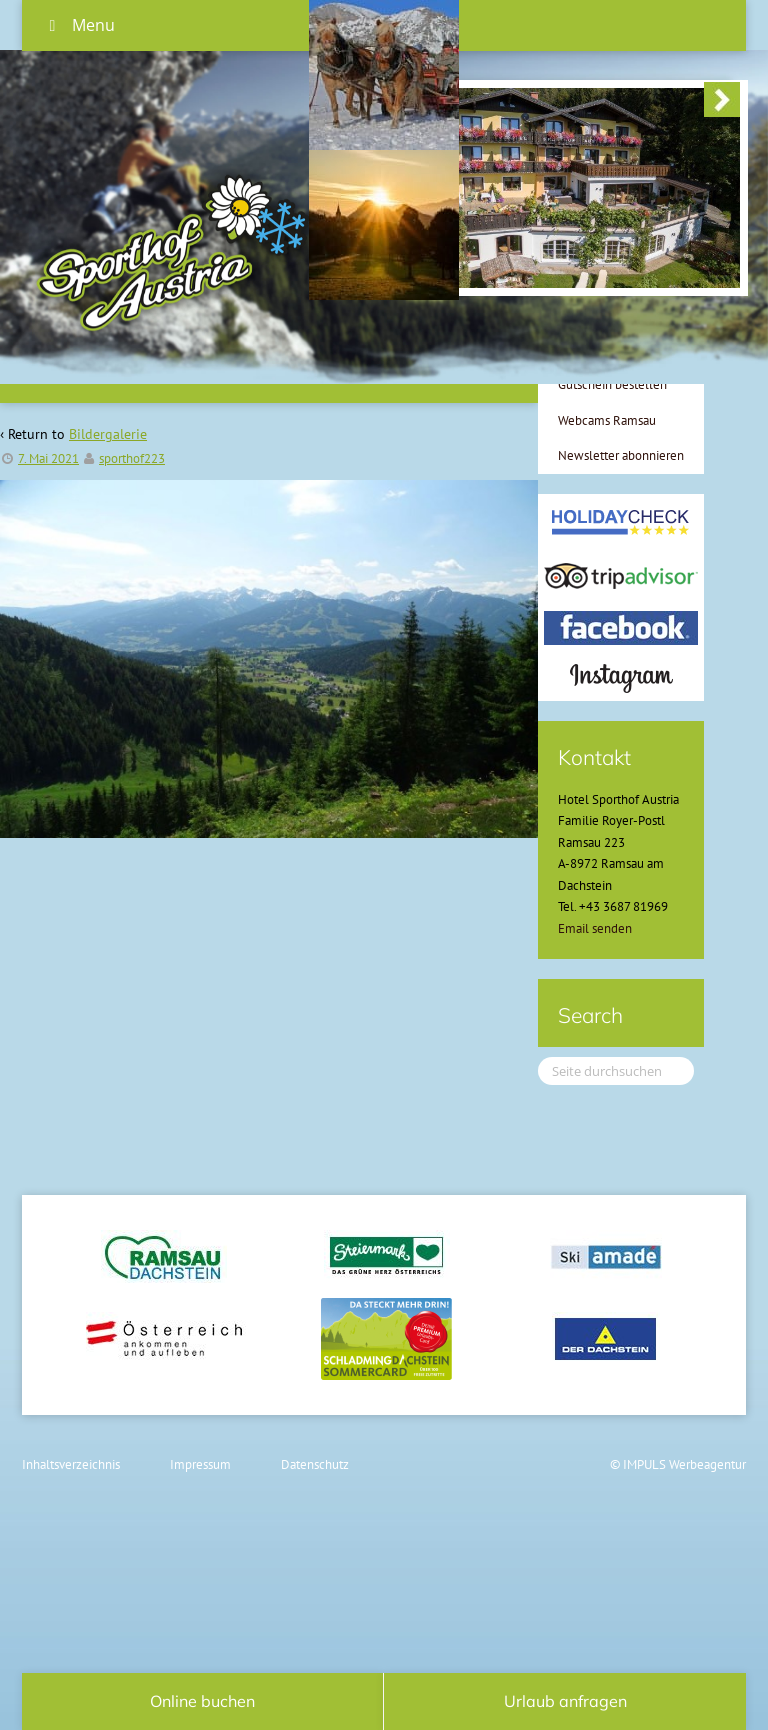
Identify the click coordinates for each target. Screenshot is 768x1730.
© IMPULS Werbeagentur (678, 1464)
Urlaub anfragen (565, 1701)
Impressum (200, 1464)
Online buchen (202, 1701)
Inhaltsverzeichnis (71, 1464)
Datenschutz (315, 1464)
